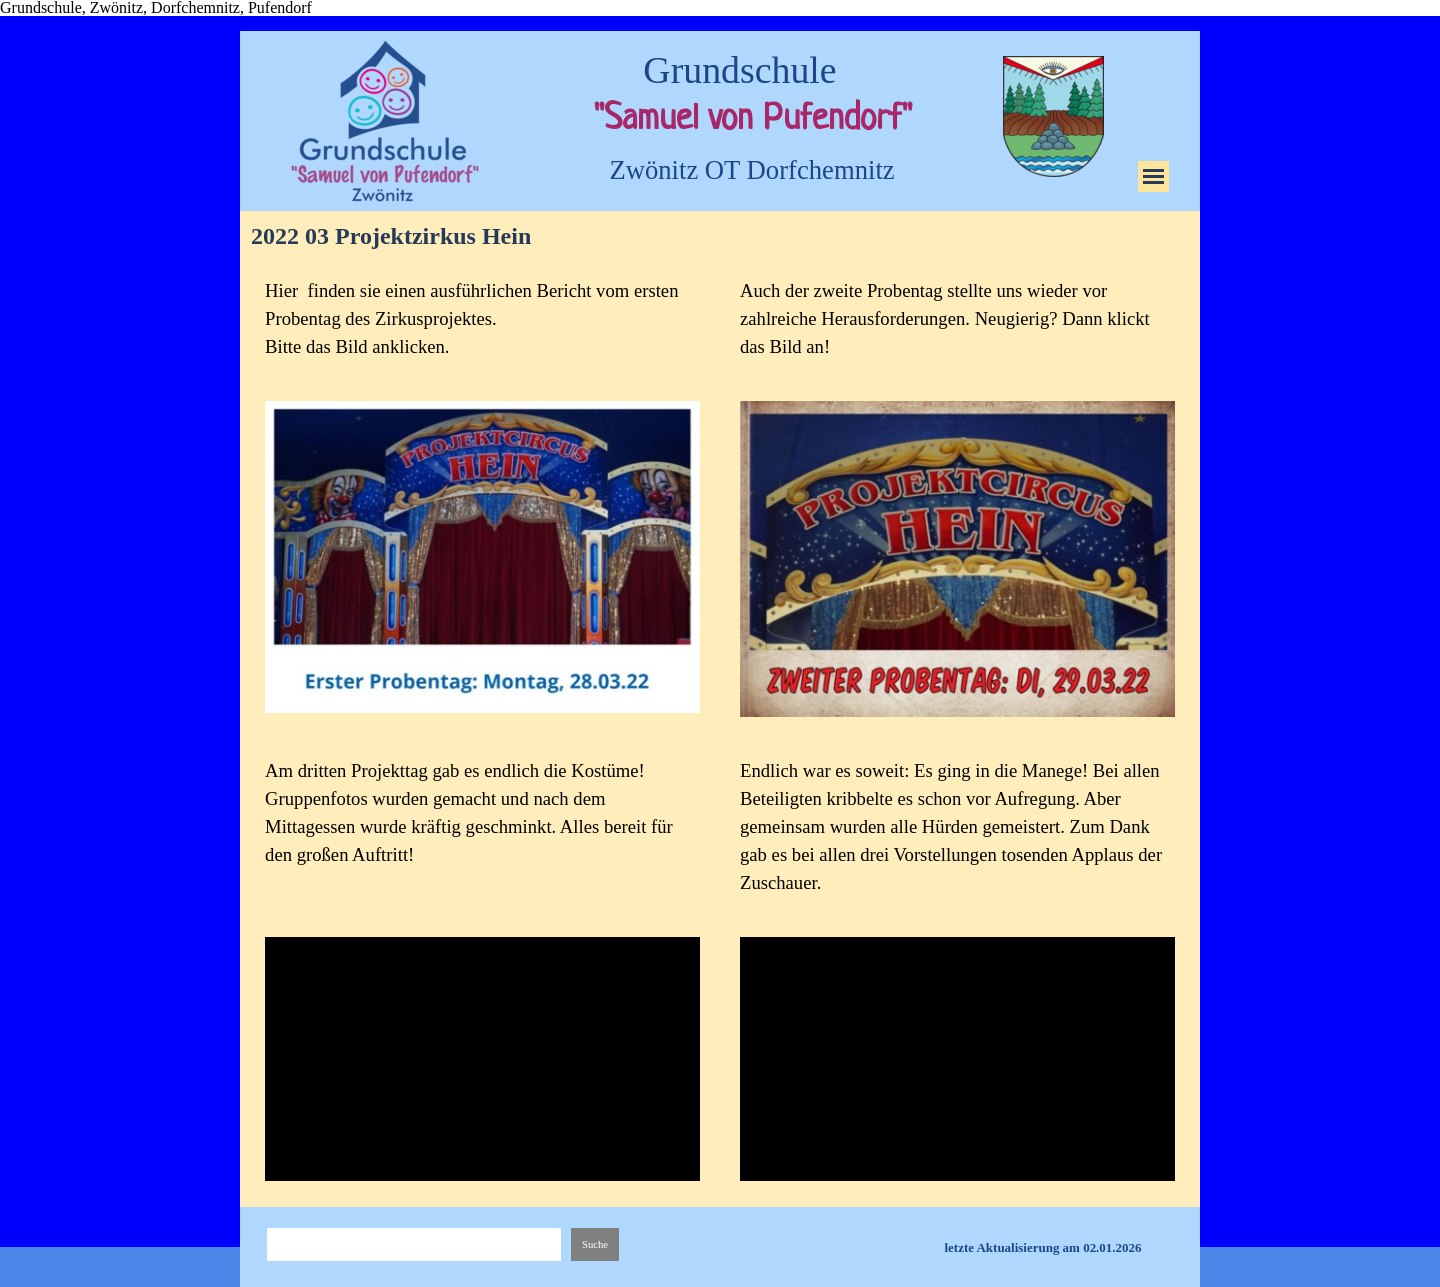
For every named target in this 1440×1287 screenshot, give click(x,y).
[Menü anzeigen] (1153, 176)
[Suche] (414, 1244)
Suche (595, 1244)
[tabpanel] (482, 319)
